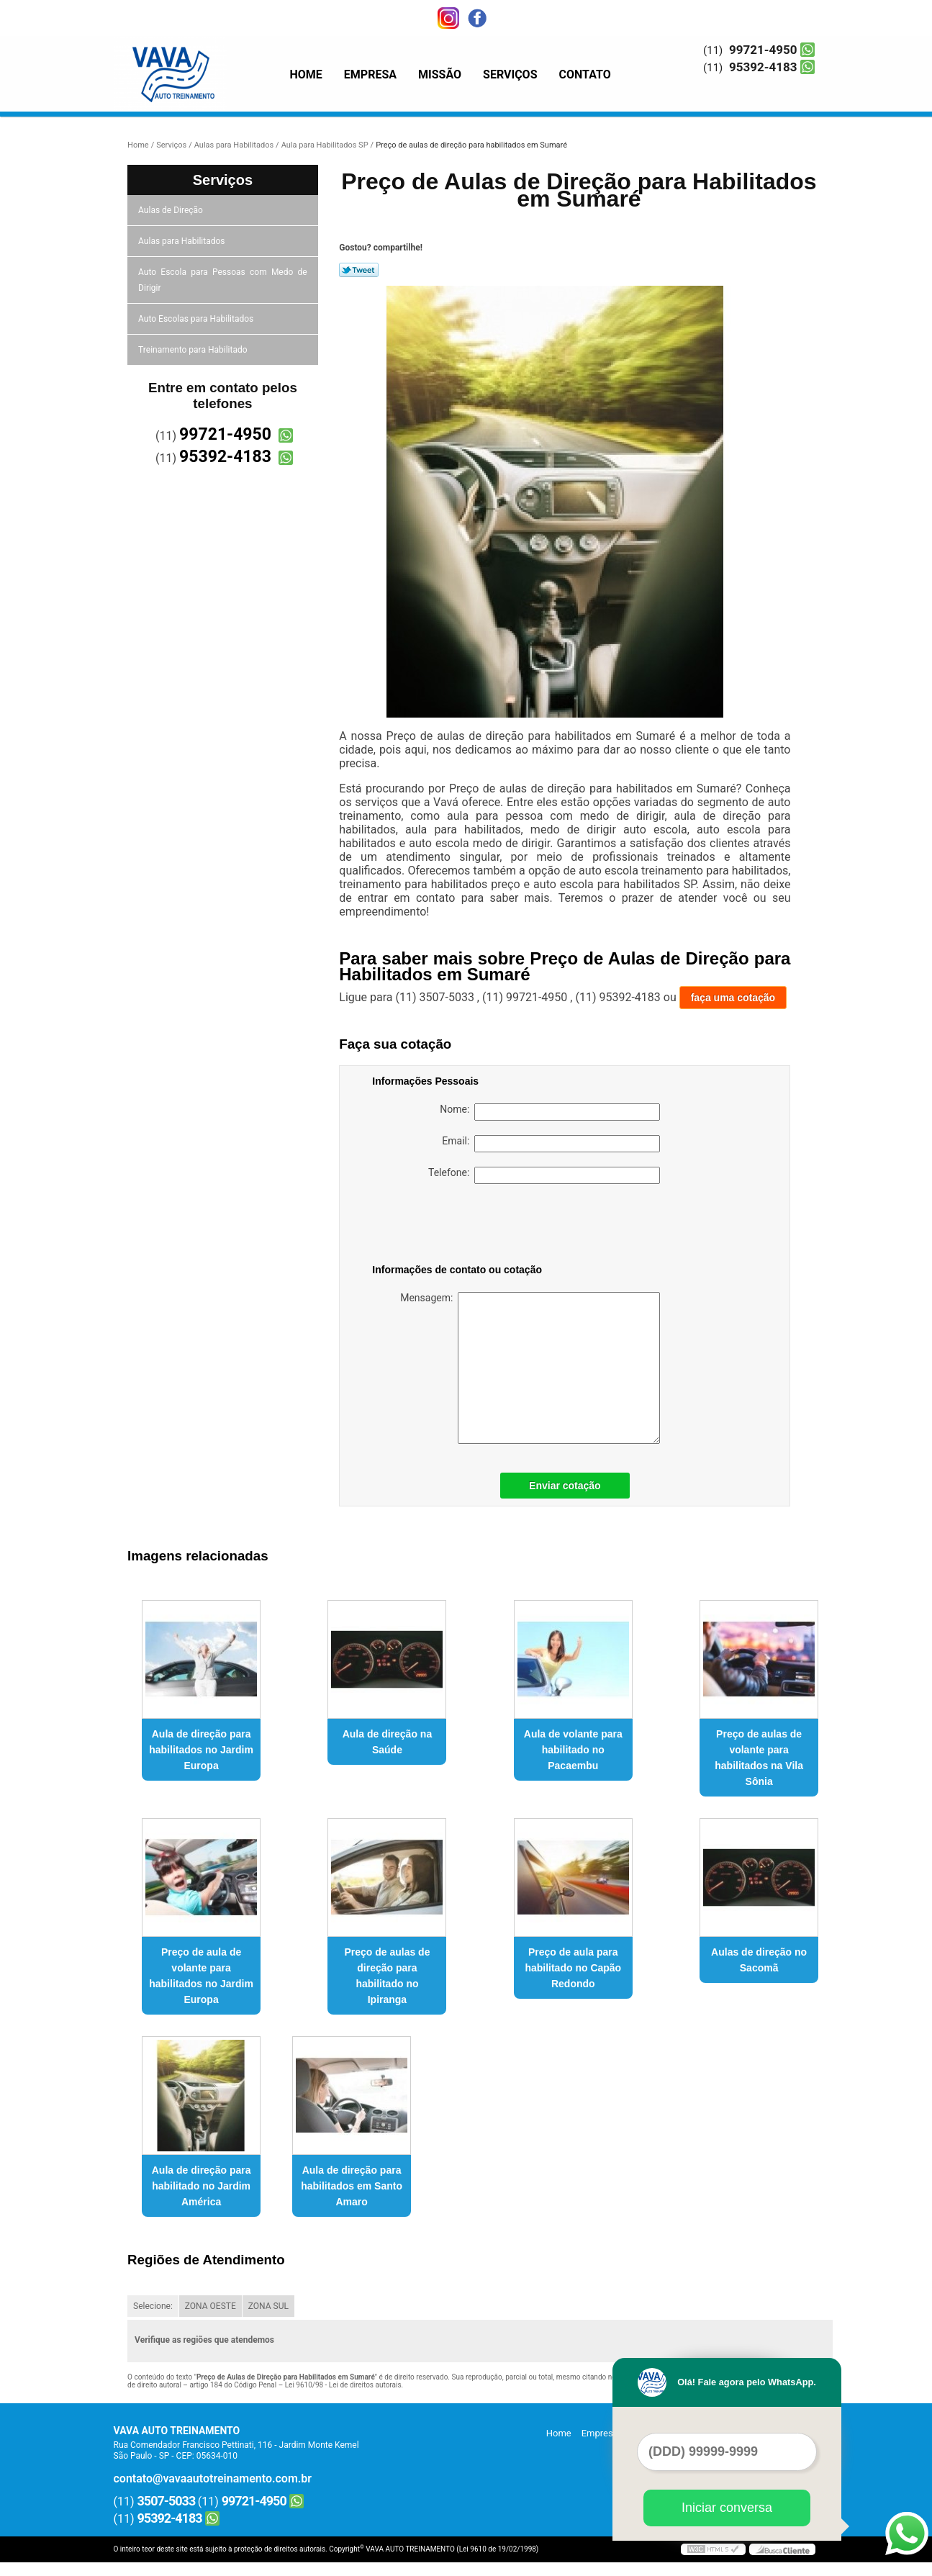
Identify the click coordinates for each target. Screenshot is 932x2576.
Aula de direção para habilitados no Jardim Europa (201, 1749)
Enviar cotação (565, 1485)
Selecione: (153, 2306)
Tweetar (359, 270)
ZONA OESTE (210, 2306)
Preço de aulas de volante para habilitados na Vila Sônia (759, 1757)
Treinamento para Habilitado (193, 350)
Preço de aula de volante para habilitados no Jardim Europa (201, 1975)
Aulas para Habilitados (182, 241)
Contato (585, 74)
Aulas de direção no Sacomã (759, 1960)
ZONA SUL (268, 2306)
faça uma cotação (733, 997)
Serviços (510, 74)
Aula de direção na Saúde (387, 1741)
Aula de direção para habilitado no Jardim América (201, 2185)
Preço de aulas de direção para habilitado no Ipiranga (387, 1975)
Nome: (550, 1112)
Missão (439, 74)
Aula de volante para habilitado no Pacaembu (573, 1749)
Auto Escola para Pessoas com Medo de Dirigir (222, 280)
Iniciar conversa (727, 2507)
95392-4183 (763, 67)
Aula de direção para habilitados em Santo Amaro (351, 2185)
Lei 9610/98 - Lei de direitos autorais (343, 2385)
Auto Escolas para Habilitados (196, 319)
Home (306, 74)
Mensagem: (530, 1368)
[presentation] (463, 1226)
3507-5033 (166, 2500)
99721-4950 (763, 49)
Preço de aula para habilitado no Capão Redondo (573, 1967)
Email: (551, 1143)
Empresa (370, 74)
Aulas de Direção (171, 210)
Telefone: (544, 1175)
